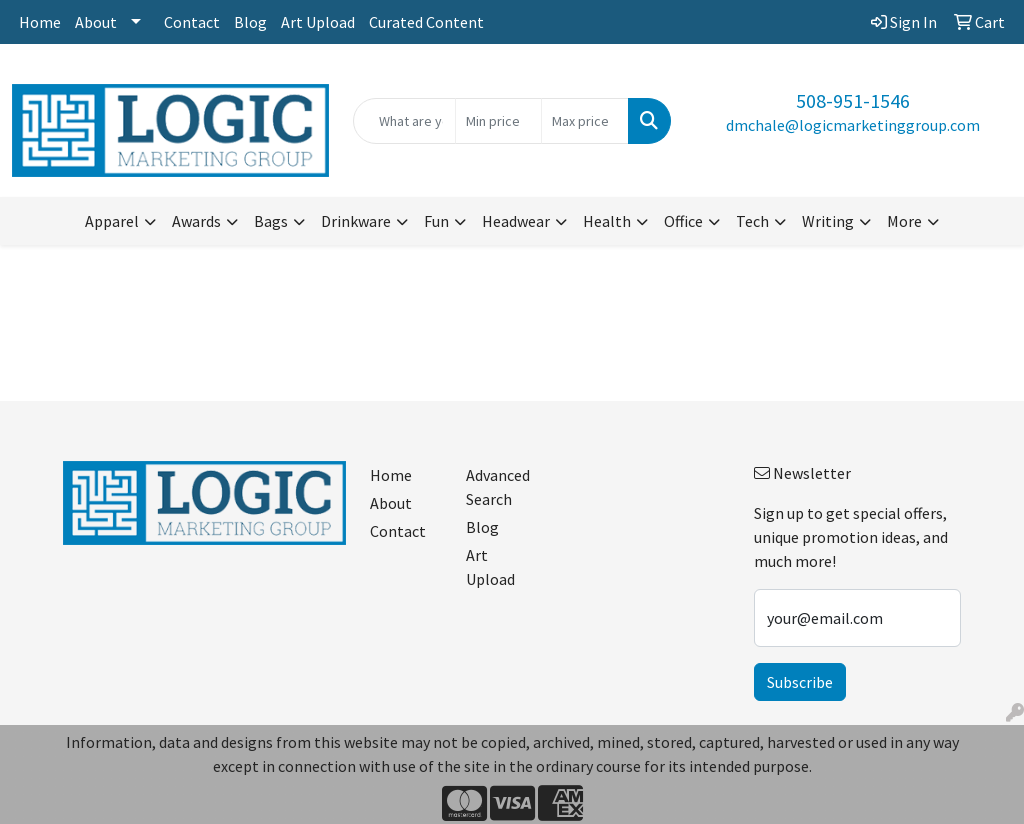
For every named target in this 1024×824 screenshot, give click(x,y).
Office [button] (683, 221)
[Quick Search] (404, 121)
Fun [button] (436, 221)
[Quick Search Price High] (584, 121)
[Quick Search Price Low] (498, 121)
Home (40, 22)
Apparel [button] (112, 221)
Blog (250, 22)
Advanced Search (498, 487)
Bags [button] (271, 221)
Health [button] (607, 221)
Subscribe (800, 682)
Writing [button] (828, 221)
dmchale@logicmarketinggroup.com (853, 125)
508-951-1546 (853, 100)
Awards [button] (196, 221)
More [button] (904, 221)
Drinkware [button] (356, 221)
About (96, 22)
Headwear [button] (516, 221)
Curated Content (426, 22)
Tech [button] (752, 221)
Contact (192, 22)
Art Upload (318, 22)
